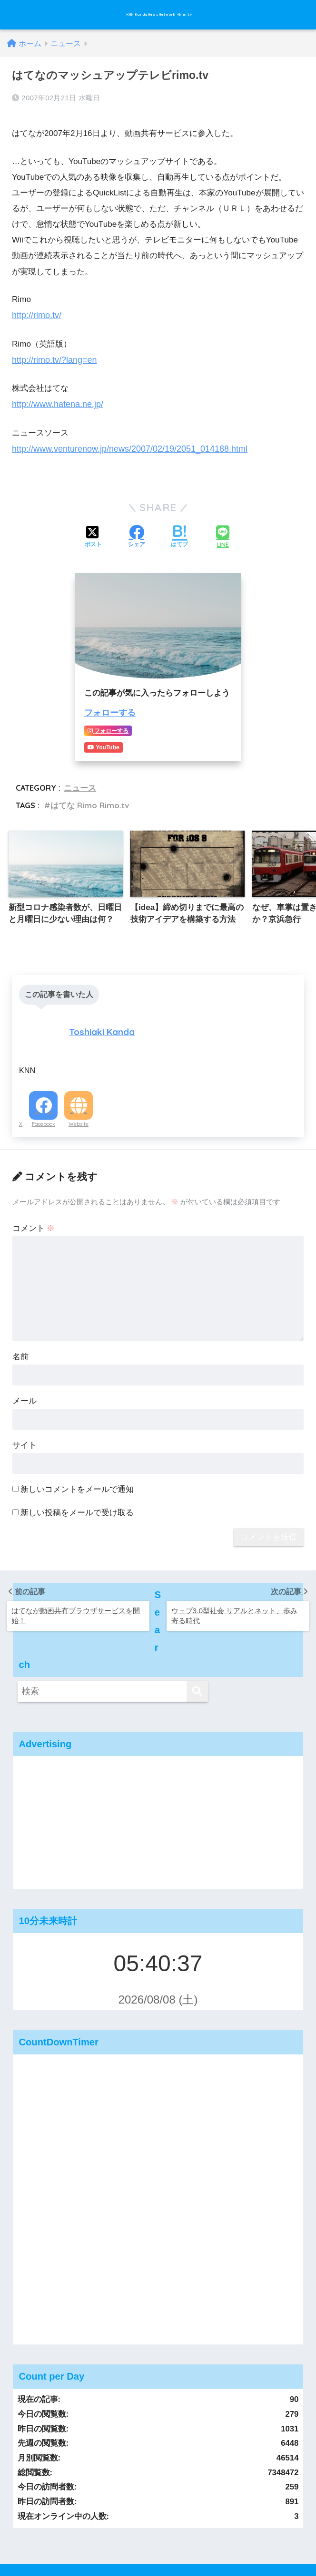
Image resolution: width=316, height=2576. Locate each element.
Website (79, 1100)
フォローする (108, 704)
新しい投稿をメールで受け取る (77, 1488)
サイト (24, 1421)
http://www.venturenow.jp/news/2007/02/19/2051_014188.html (124, 441)
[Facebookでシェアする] (136, 529)
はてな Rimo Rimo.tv (87, 795)
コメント (33, 1204)
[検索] (197, 1615)
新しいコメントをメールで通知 (77, 1465)
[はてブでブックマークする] (179, 529)
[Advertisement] (158, 1754)
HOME (158, 2513)
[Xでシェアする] (93, 529)
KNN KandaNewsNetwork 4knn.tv (159, 14)
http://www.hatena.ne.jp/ (55, 398)
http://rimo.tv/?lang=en (52, 354)
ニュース (79, 778)
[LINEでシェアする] (222, 530)
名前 (20, 1332)
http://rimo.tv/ (35, 310)
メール (24, 1377)
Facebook (43, 1100)
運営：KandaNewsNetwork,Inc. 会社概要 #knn (158, 2533)
